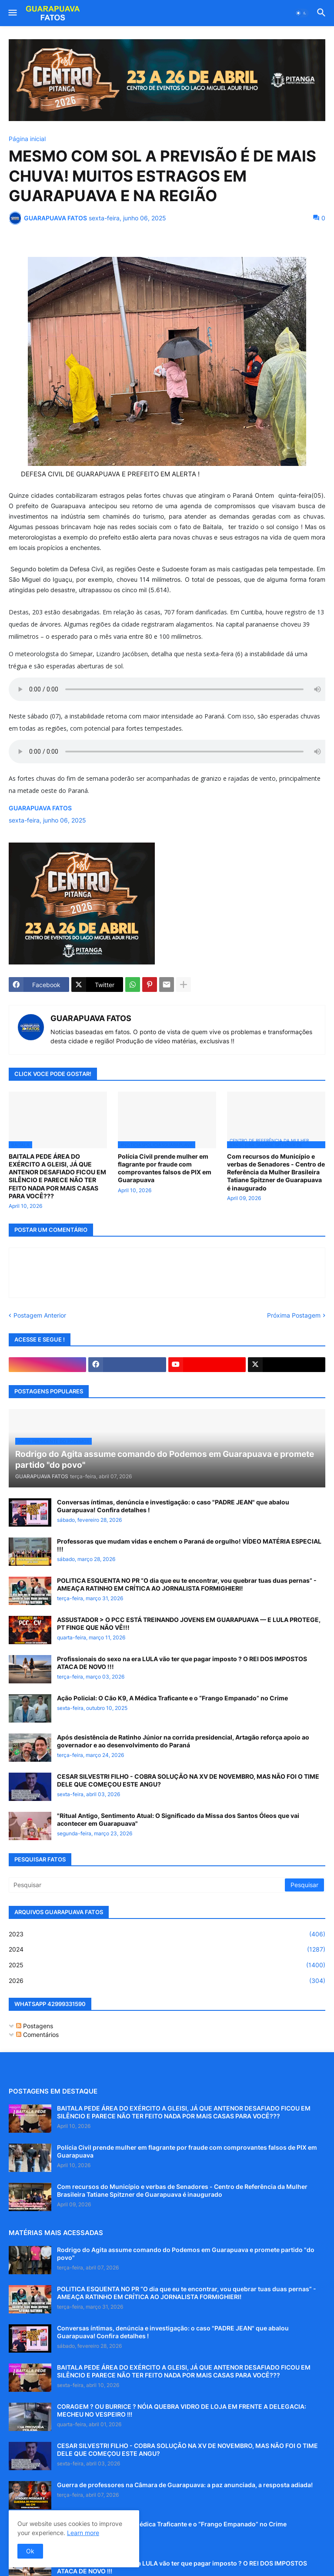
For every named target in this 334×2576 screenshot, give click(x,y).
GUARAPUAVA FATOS (90, 1018)
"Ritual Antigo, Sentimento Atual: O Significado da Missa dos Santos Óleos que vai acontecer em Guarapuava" (178, 1819)
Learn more (83, 2532)
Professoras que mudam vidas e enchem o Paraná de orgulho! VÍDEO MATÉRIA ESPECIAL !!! (189, 1545)
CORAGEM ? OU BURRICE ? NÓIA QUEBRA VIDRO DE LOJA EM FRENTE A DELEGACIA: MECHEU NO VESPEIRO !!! (181, 2410)
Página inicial (27, 139)
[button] (12, 13)
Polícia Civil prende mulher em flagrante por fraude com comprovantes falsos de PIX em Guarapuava (164, 1168)
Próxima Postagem (294, 1315)
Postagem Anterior (39, 1315)
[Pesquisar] (147, 1885)
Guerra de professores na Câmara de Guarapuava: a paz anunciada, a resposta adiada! (185, 2484)
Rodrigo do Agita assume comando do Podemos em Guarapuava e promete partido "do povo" (185, 2253)
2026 (167, 1980)
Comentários (37, 2034)
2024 (167, 1949)
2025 (167, 1965)
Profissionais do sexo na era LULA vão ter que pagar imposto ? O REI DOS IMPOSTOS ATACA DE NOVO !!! (182, 1662)
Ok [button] (30, 2551)
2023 (167, 1934)
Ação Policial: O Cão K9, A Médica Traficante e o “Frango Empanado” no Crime (172, 1698)
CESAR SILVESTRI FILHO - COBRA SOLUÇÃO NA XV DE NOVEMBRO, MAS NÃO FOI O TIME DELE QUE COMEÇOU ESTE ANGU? (188, 1780)
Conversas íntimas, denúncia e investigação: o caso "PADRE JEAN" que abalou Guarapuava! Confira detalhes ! (173, 1506)
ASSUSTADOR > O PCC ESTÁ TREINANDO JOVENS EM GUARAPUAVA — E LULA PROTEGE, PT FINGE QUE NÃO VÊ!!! (189, 1623)
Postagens (34, 2026)
